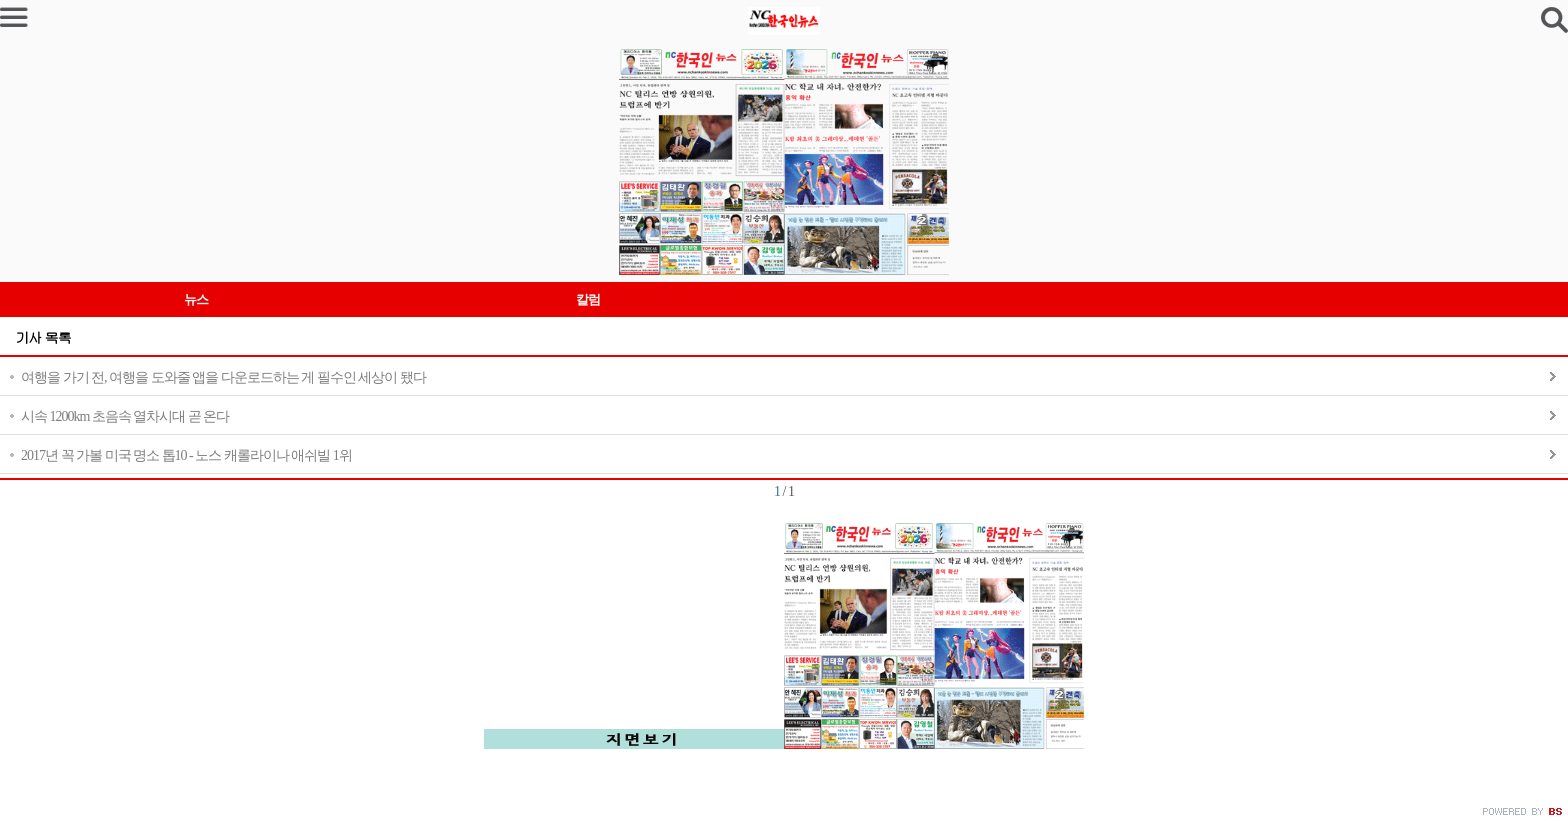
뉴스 (196, 299)
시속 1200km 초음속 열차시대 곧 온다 (125, 416)
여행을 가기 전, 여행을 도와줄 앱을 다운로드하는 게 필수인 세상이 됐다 (223, 377)
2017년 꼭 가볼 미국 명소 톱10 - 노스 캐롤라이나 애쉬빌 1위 (186, 455)
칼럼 (588, 299)
